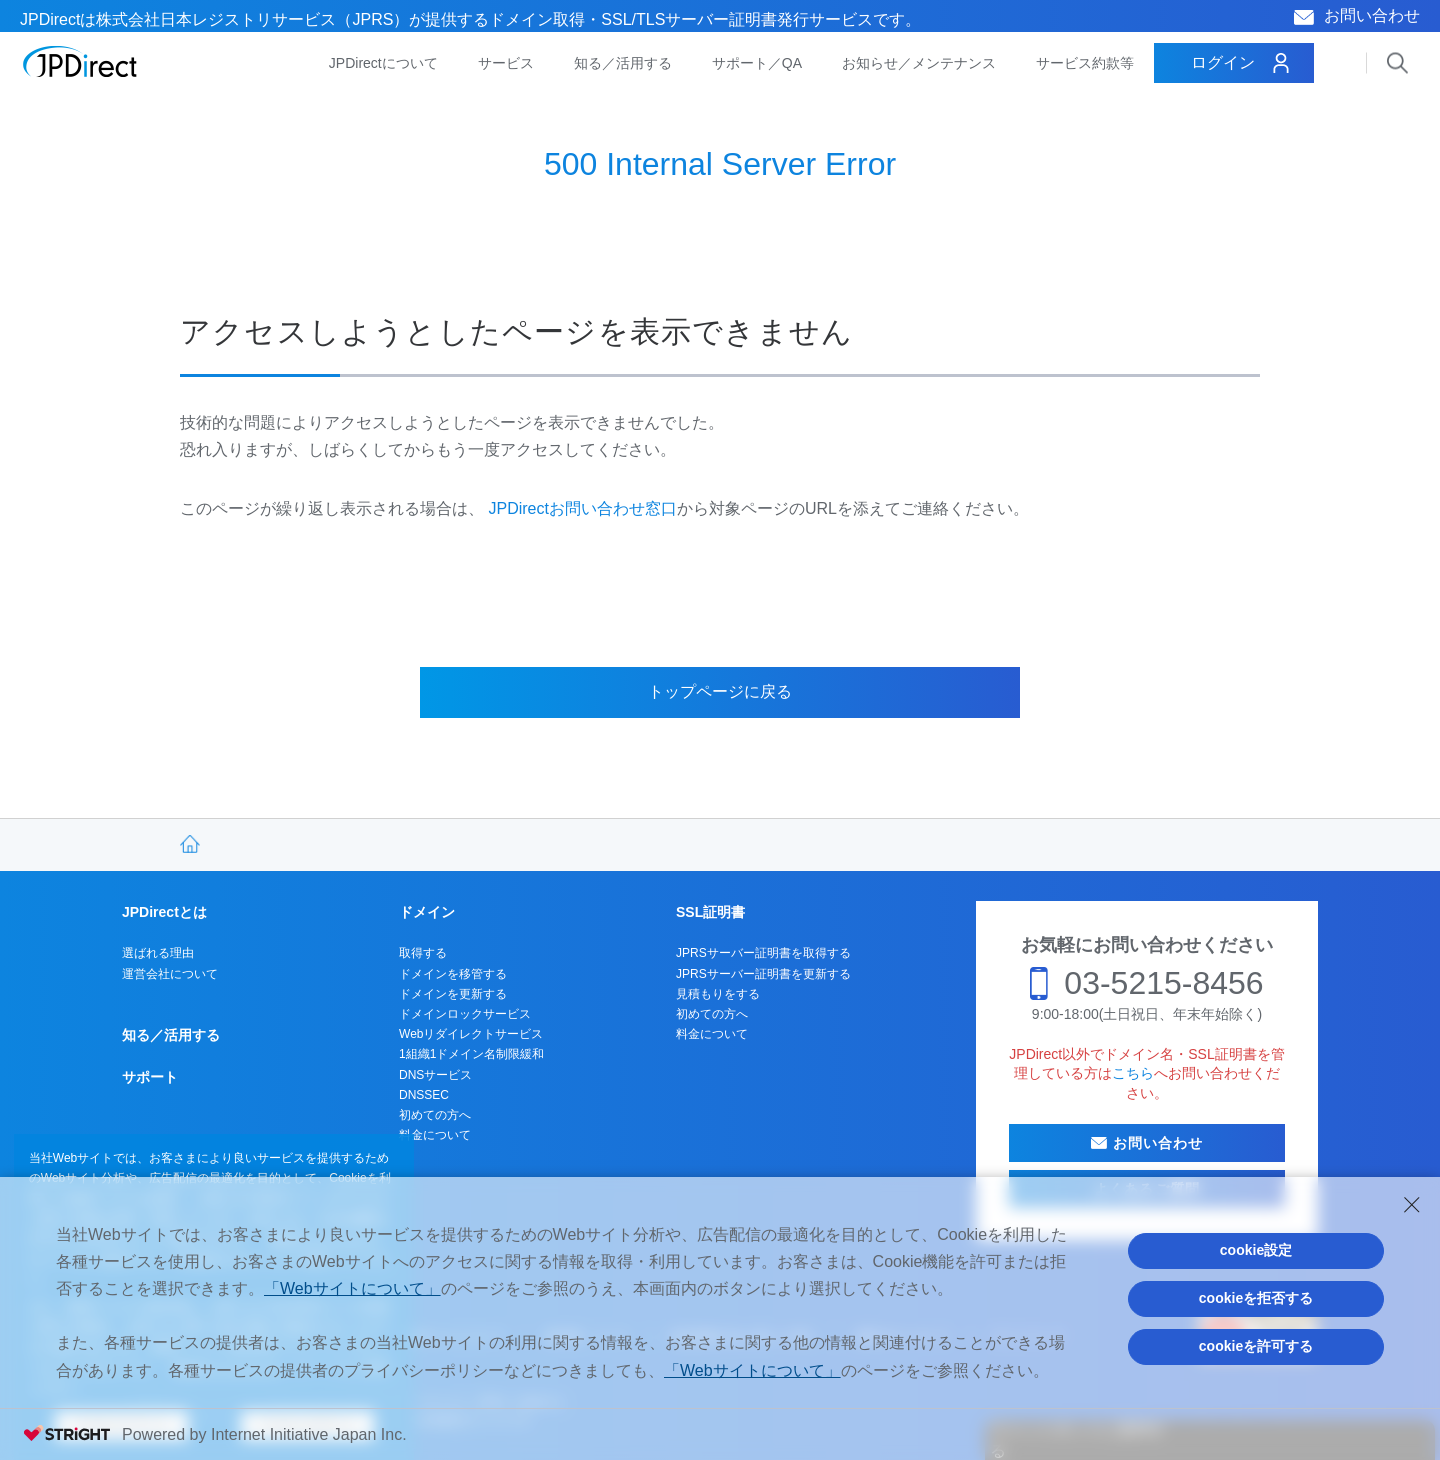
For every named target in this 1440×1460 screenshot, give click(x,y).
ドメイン (427, 912)
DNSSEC (424, 1095)
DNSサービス (435, 1075)
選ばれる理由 (158, 953)
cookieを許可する (1256, 1346)
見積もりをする (718, 994)
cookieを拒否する (1256, 1298)
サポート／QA (757, 63)
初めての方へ (435, 1115)
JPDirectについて (383, 63)
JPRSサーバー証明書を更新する (763, 974)
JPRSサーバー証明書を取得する (763, 953)
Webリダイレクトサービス (471, 1034)
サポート (150, 1077)
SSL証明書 (710, 912)
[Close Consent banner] (1412, 1205)
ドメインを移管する (453, 974)
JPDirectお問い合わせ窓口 (582, 508)
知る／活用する (623, 63)
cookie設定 (1256, 1250)
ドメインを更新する (453, 994)
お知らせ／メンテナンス (919, 63)
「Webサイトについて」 (352, 1288)
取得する (423, 953)
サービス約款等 (1085, 63)
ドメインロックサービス (465, 1014)
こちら (1133, 1073)
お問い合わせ (1372, 15)
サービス (506, 63)
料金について (435, 1135)
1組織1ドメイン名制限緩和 (471, 1054)
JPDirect (80, 62)
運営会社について (170, 974)
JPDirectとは (164, 912)
